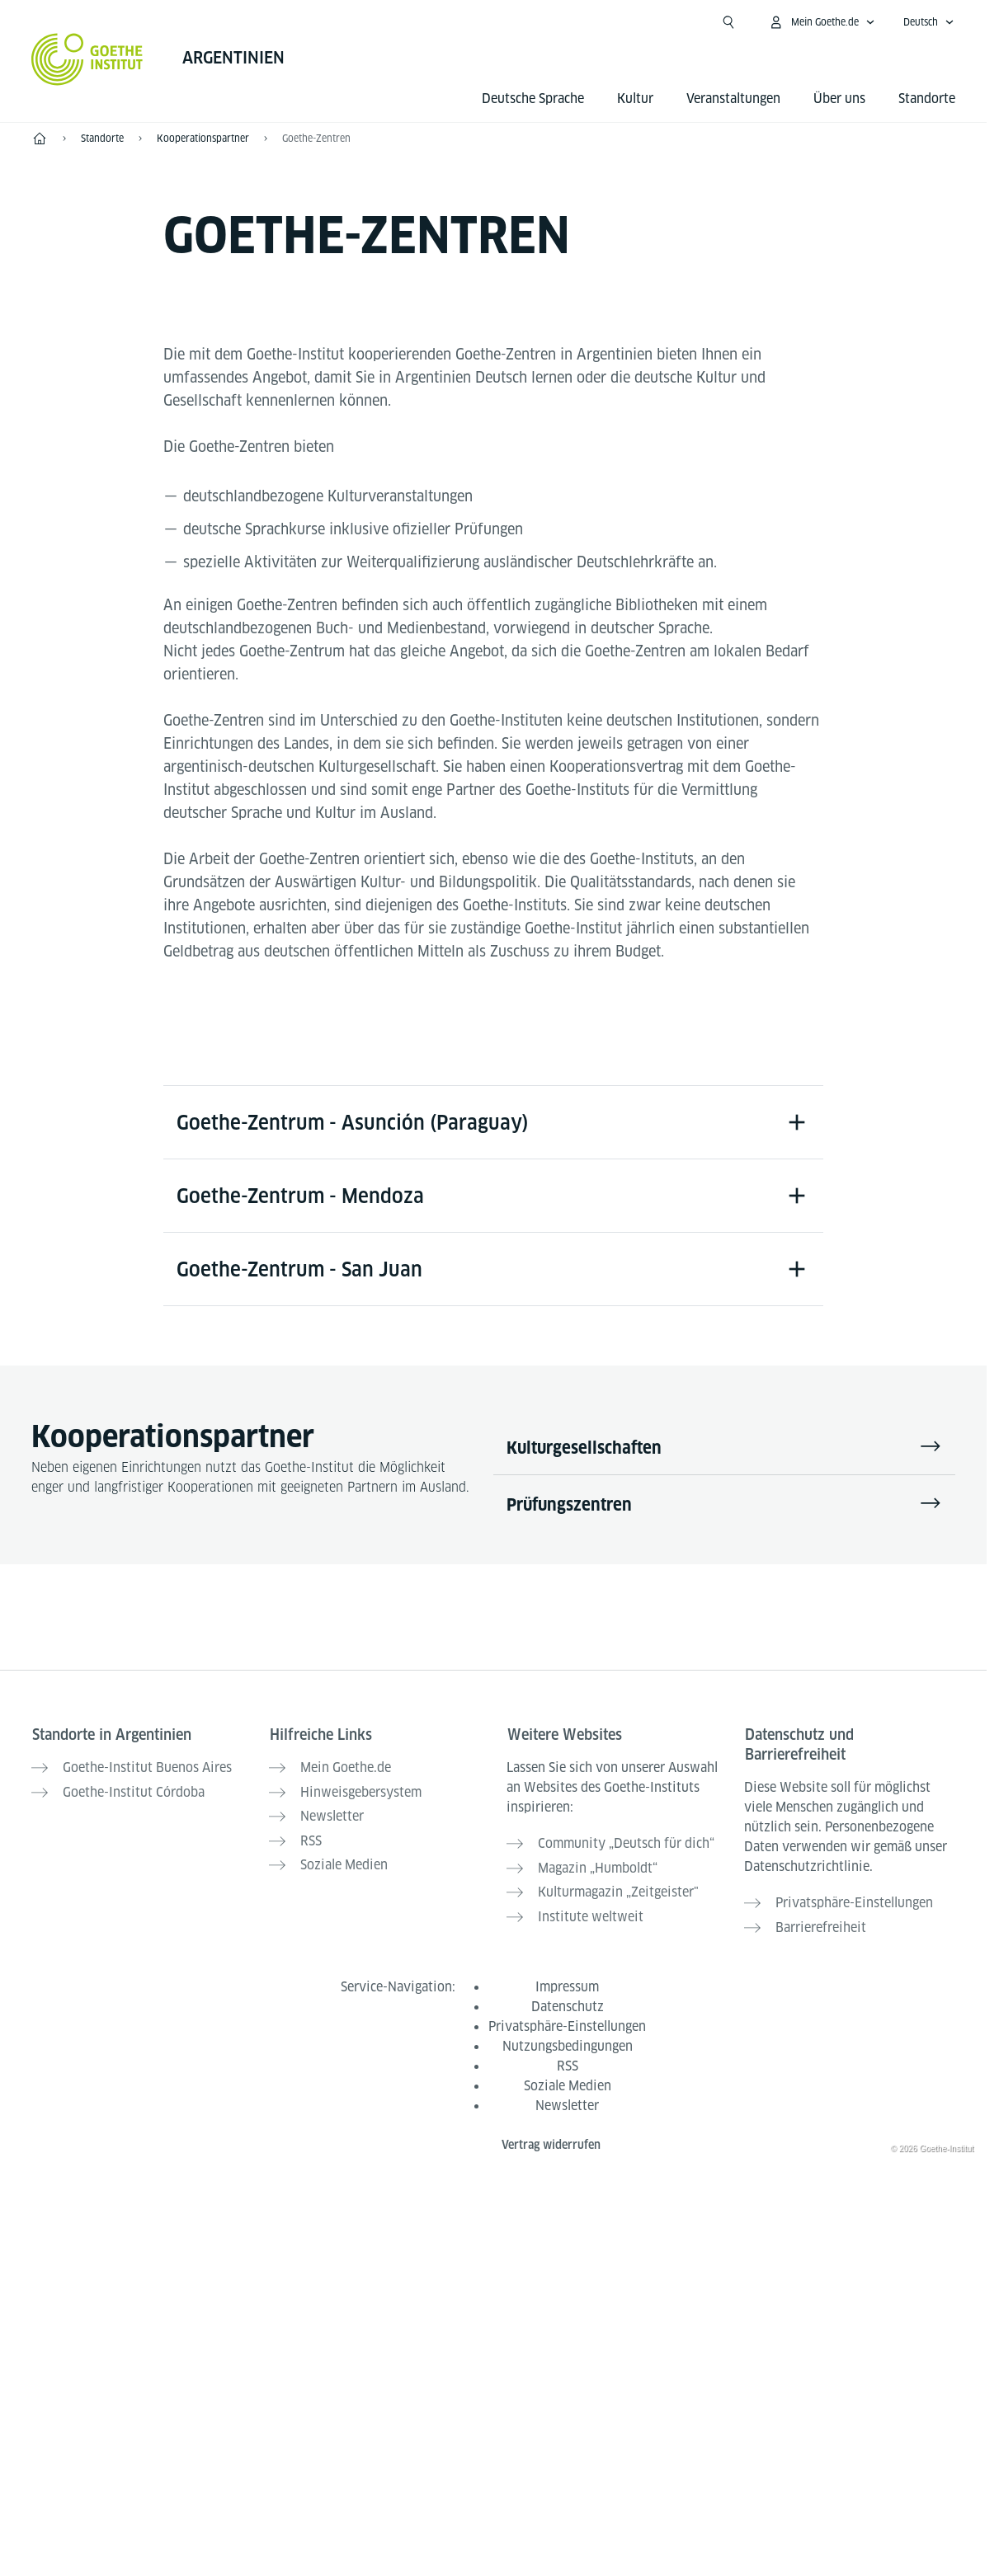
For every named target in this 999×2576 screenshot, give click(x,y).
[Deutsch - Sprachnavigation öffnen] (928, 22)
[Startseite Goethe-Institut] (87, 59)
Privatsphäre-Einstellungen (567, 2023)
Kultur (635, 98)
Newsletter (567, 2102)
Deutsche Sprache (533, 98)
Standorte (926, 98)
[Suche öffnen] (728, 22)
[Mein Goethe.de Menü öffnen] (821, 22)
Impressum (567, 1983)
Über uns (839, 98)
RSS (567, 2062)
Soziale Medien (567, 2082)
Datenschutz (567, 2003)
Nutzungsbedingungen (567, 2043)
